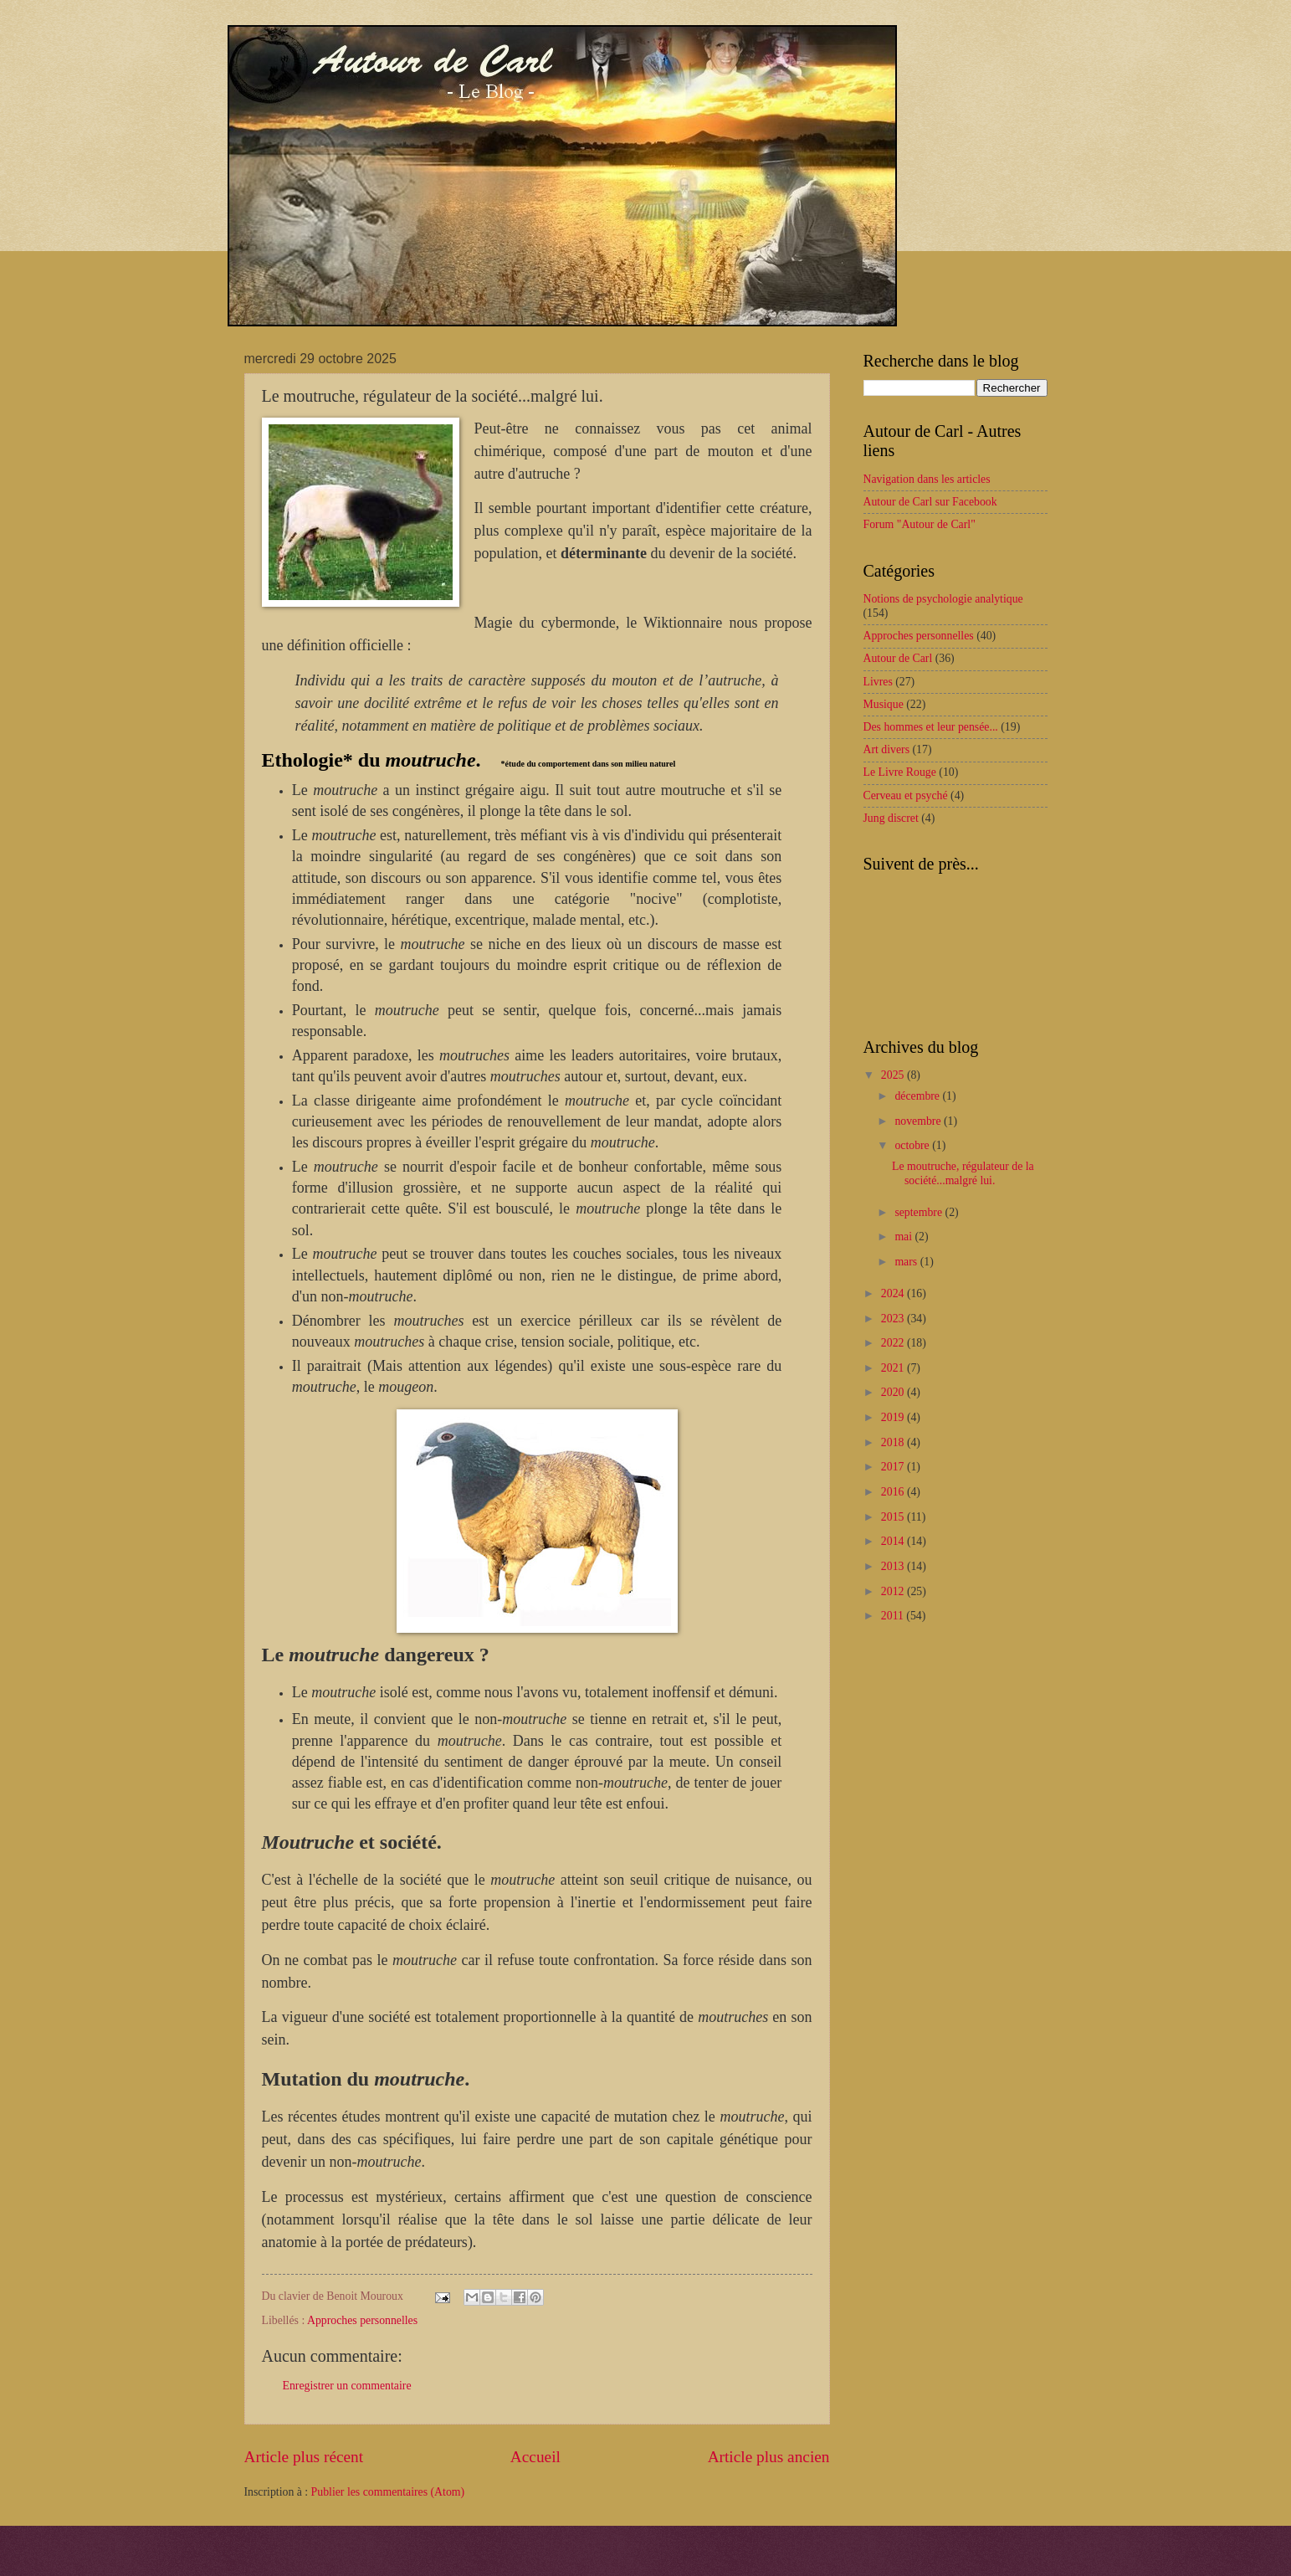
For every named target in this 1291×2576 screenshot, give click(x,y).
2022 (894, 1343)
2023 (894, 1318)
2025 (894, 1075)
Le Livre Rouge (899, 772)
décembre (918, 1096)
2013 (894, 1566)
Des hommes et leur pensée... (930, 727)
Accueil (535, 2457)
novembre (919, 1121)
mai (904, 1236)
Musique (883, 704)
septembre (919, 1212)
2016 (894, 1492)
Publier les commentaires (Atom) (388, 2492)
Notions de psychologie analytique (943, 599)
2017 (894, 1466)
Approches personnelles (362, 2320)
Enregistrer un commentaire (347, 2385)
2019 (894, 1417)
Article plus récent (304, 2457)
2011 (894, 1615)
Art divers (886, 749)
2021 (894, 1368)
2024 (894, 1293)
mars (907, 1261)
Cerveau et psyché (905, 795)
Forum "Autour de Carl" (919, 524)
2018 (894, 1442)
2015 (894, 1517)
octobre (913, 1145)
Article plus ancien (769, 2457)
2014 (894, 1541)
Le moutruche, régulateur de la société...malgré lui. (963, 1173)
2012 (894, 1591)
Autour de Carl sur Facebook (930, 501)
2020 (894, 1392)
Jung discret (891, 818)
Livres (878, 681)
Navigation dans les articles (927, 479)
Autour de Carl (898, 658)
